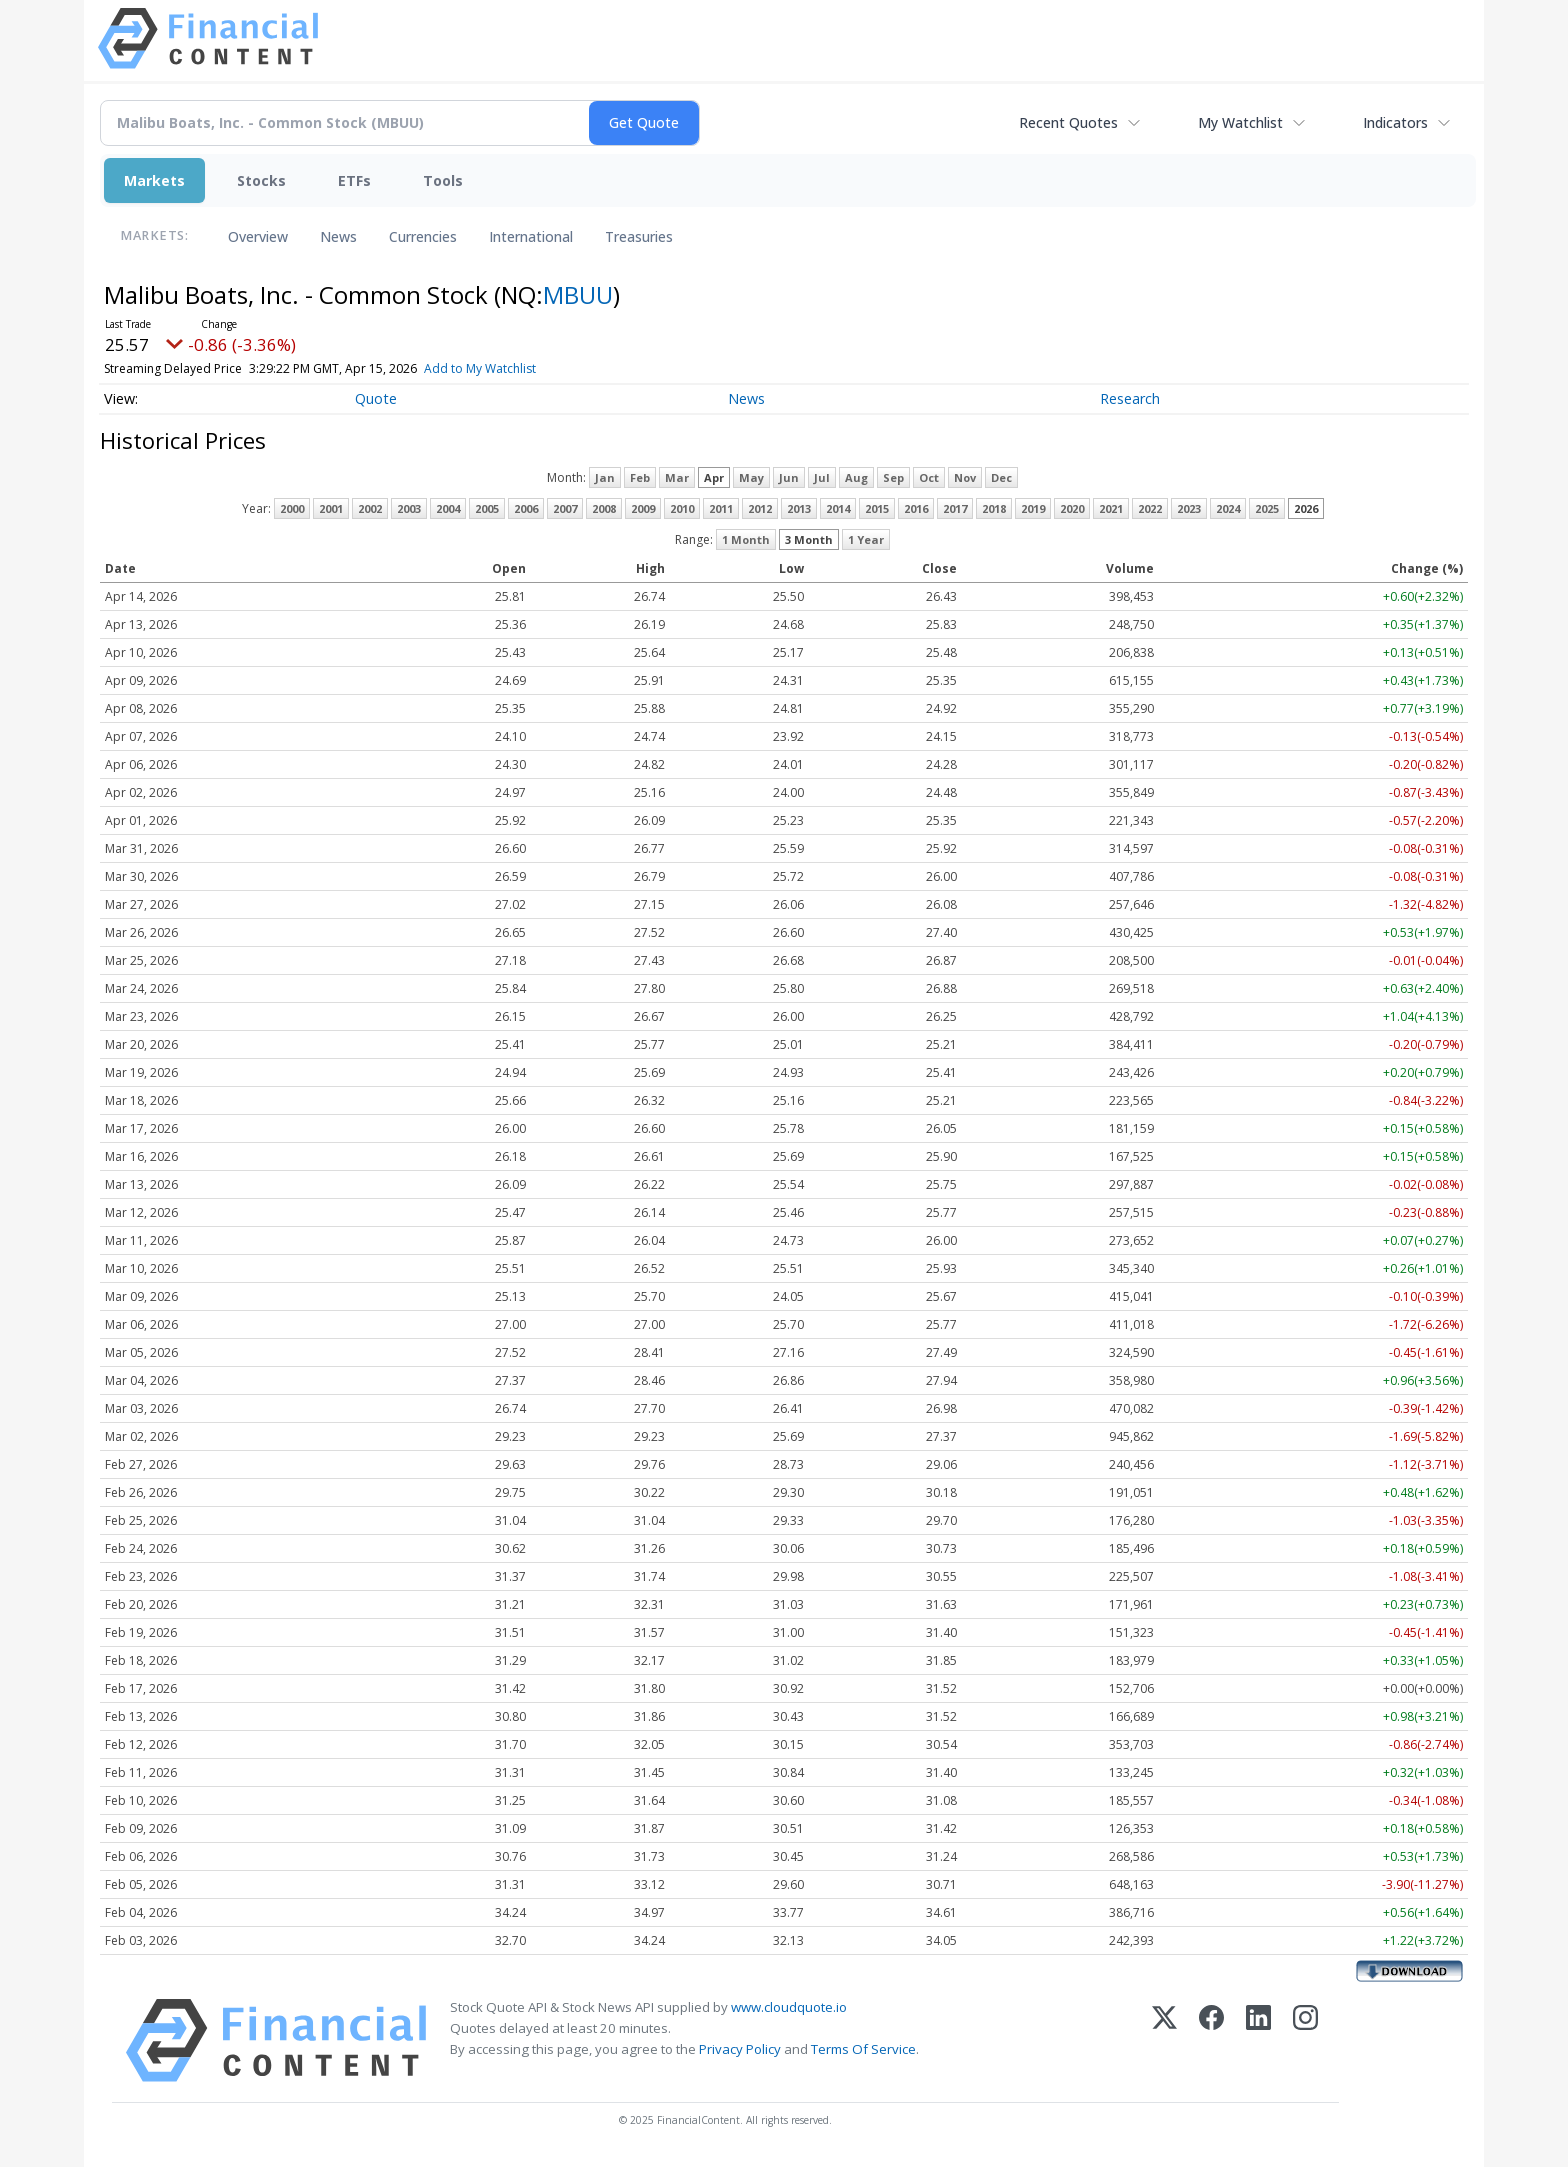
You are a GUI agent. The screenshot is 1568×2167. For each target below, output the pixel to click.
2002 (370, 508)
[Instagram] (1305, 2040)
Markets (154, 180)
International (531, 236)
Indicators (1395, 122)
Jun (789, 477)
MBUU (578, 294)
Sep (893, 477)
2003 (409, 508)
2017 (955, 508)
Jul (822, 477)
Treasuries (639, 236)
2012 (760, 508)
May (751, 477)
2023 (1189, 508)
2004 (448, 508)
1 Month (746, 539)
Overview (258, 236)
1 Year (866, 539)
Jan (605, 477)
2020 (1072, 508)
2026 (1306, 508)
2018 (994, 508)
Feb (640, 477)
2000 (292, 508)
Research (1130, 398)
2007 (565, 508)
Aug (856, 477)
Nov (965, 477)
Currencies (423, 236)
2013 (799, 508)
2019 (1033, 508)
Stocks (261, 180)
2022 (1150, 508)
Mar (677, 477)
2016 (916, 508)
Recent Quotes (1068, 122)
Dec (1001, 477)
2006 (526, 508)
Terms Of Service (863, 2049)
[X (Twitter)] (1164, 2040)
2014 (838, 508)
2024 (1228, 508)
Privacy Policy (740, 2049)
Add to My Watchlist (524, 368)
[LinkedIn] (1258, 2040)
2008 (604, 508)
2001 (331, 508)
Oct (929, 477)
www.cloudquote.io (789, 2007)
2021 (1111, 508)
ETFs (354, 180)
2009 (643, 508)
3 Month (809, 539)
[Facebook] (1211, 2040)
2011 (721, 508)
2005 (487, 508)
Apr (714, 477)
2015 (877, 508)
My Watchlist (1240, 122)
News (338, 236)
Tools (443, 180)
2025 (1267, 508)
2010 (682, 508)
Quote (376, 398)
